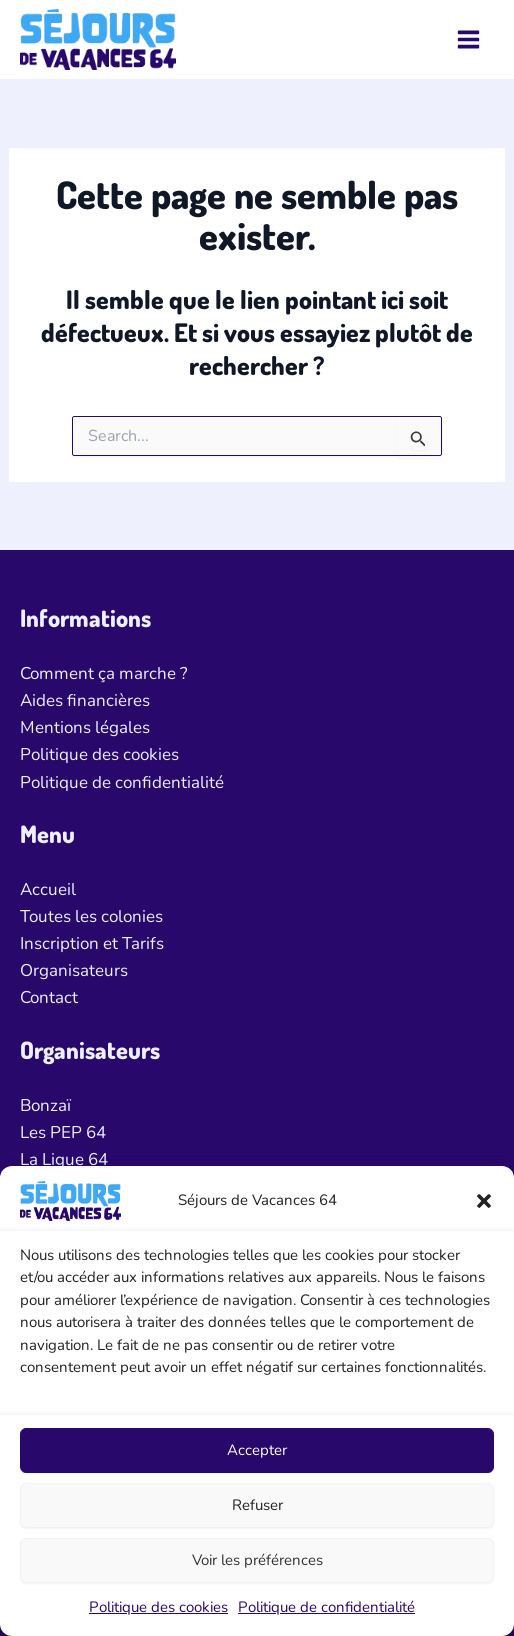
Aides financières (85, 700)
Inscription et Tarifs (92, 943)
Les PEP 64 (63, 1132)
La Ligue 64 (64, 1159)
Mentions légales (85, 727)
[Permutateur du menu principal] (469, 39)
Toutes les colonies (91, 916)
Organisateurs (74, 970)
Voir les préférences (257, 1560)
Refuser (257, 1505)
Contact (49, 997)
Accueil (48, 889)
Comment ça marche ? (104, 673)
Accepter (257, 1450)
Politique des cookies (158, 1607)
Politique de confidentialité (326, 1607)
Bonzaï (45, 1105)
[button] (484, 1201)
